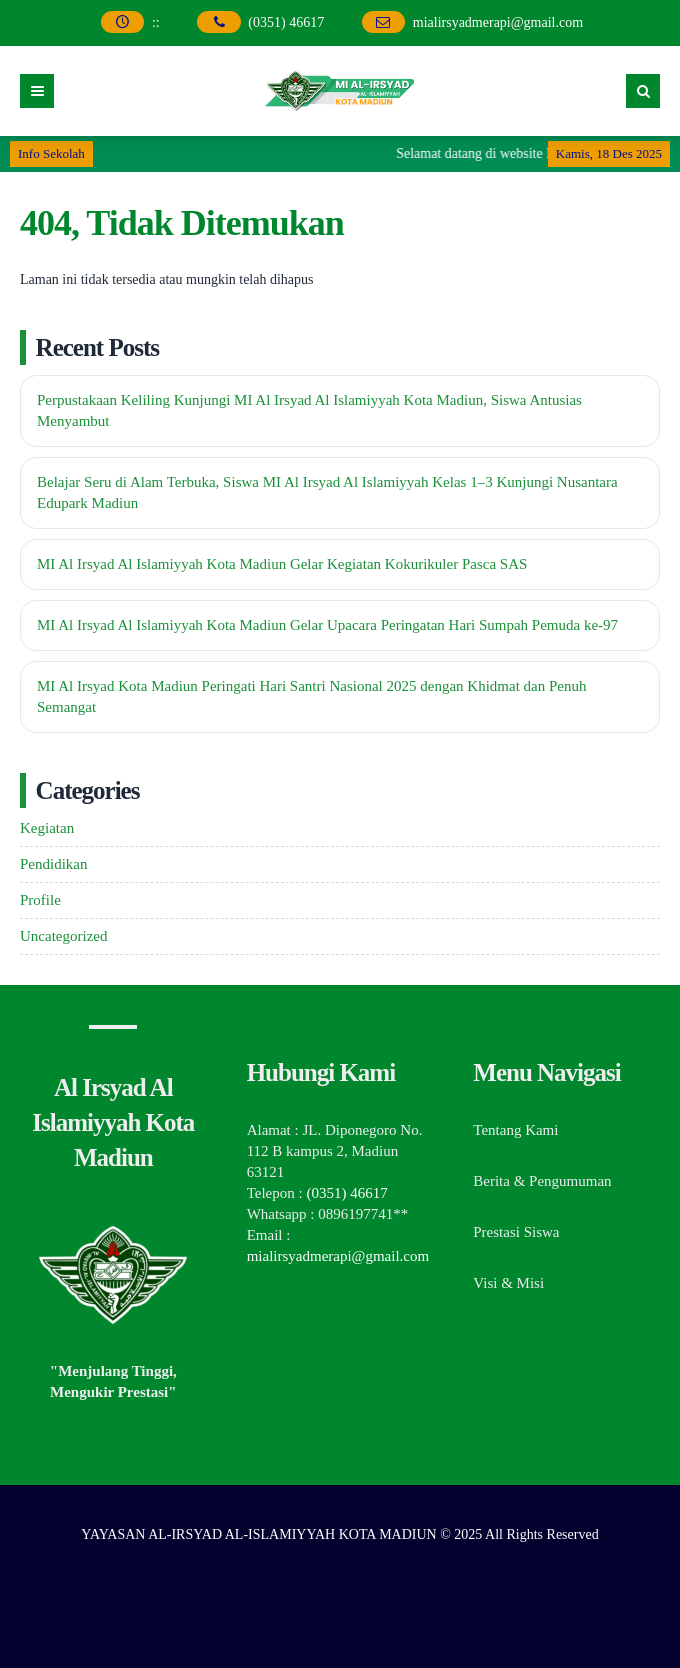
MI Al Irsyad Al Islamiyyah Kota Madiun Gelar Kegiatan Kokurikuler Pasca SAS (282, 564)
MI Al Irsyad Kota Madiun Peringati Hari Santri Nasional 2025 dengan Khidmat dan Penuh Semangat (312, 696)
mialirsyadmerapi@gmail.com (498, 22)
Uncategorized (63, 936)
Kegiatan (47, 828)
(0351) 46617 (287, 22)
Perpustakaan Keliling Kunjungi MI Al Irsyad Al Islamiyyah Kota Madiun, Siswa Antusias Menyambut (309, 410)
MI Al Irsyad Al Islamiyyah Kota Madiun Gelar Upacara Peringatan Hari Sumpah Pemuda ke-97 (327, 625)
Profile (40, 900)
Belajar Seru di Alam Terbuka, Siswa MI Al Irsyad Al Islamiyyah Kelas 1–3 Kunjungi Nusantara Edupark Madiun (327, 492)
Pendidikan (54, 864)
